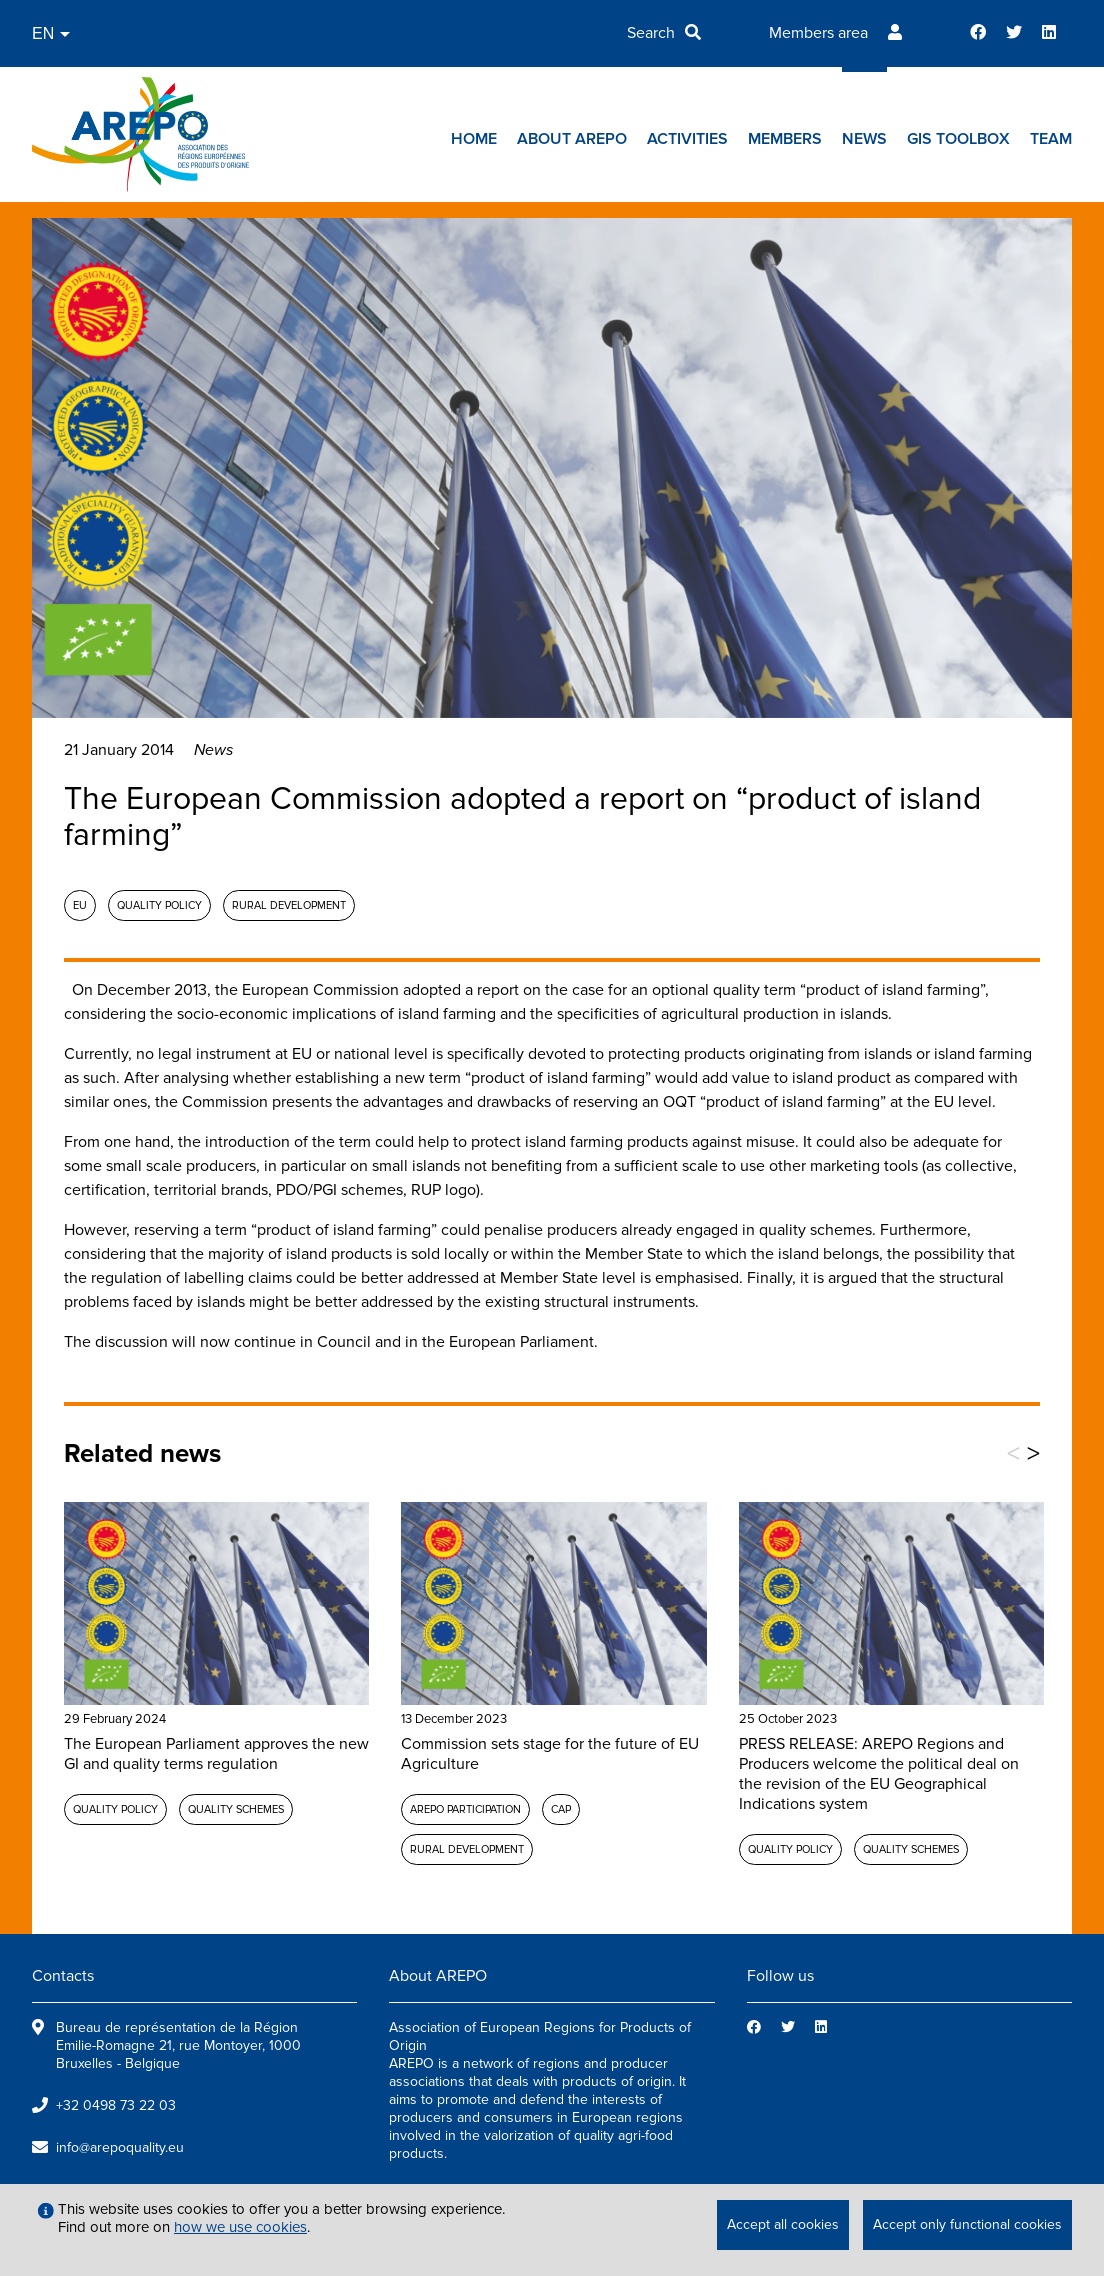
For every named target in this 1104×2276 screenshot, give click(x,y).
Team (1051, 139)
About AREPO (572, 139)
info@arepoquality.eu (120, 2147)
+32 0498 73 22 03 (116, 2105)
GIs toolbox (958, 139)
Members (785, 139)
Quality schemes (236, 1809)
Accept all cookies (783, 2224)
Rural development (289, 905)
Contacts (63, 1976)
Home (474, 139)
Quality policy (159, 905)
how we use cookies (240, 2227)
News (864, 139)
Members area (818, 33)
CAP (561, 1809)
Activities (687, 139)
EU (80, 905)
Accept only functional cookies (967, 2224)
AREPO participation (465, 1809)
